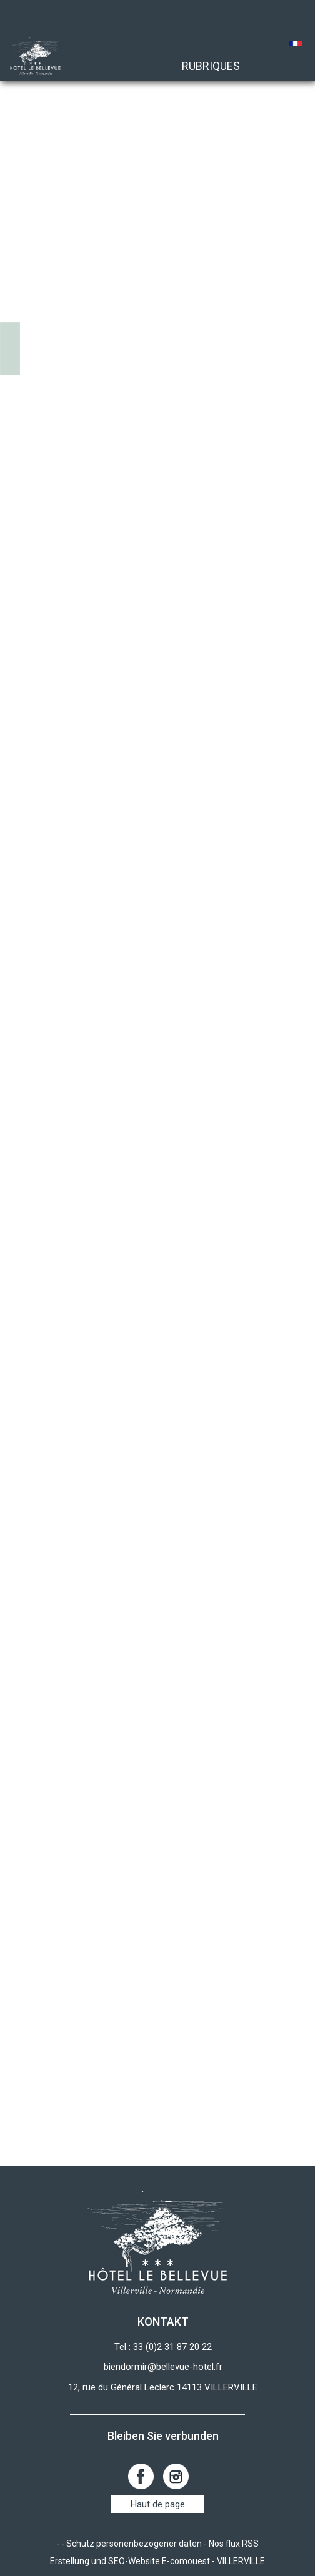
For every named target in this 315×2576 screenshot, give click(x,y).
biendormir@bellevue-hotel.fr (163, 2366)
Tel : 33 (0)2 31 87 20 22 (163, 2346)
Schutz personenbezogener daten (134, 2544)
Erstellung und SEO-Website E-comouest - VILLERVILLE (157, 2561)
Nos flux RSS (234, 2544)
